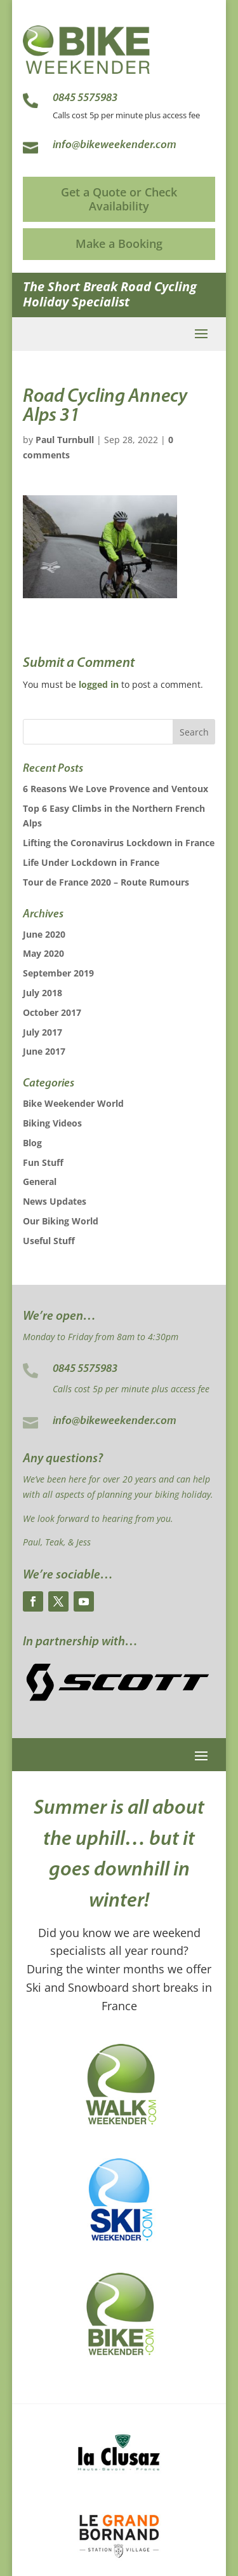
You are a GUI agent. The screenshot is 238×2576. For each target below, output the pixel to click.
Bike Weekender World (73, 1103)
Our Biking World (60, 1221)
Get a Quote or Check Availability (119, 199)
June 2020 (44, 934)
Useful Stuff (49, 1241)
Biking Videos (52, 1123)
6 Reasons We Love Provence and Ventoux (115, 789)
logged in (99, 684)
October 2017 (52, 1012)
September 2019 (58, 973)
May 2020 (43, 953)
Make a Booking (119, 243)
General (39, 1181)
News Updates (54, 1201)
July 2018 (42, 993)
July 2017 (42, 1032)
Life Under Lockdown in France (91, 862)
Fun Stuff (43, 1162)
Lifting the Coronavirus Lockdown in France (119, 843)
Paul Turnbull (65, 440)
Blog (32, 1143)
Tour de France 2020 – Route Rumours (106, 882)
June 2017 (44, 1051)
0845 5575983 (85, 1369)
